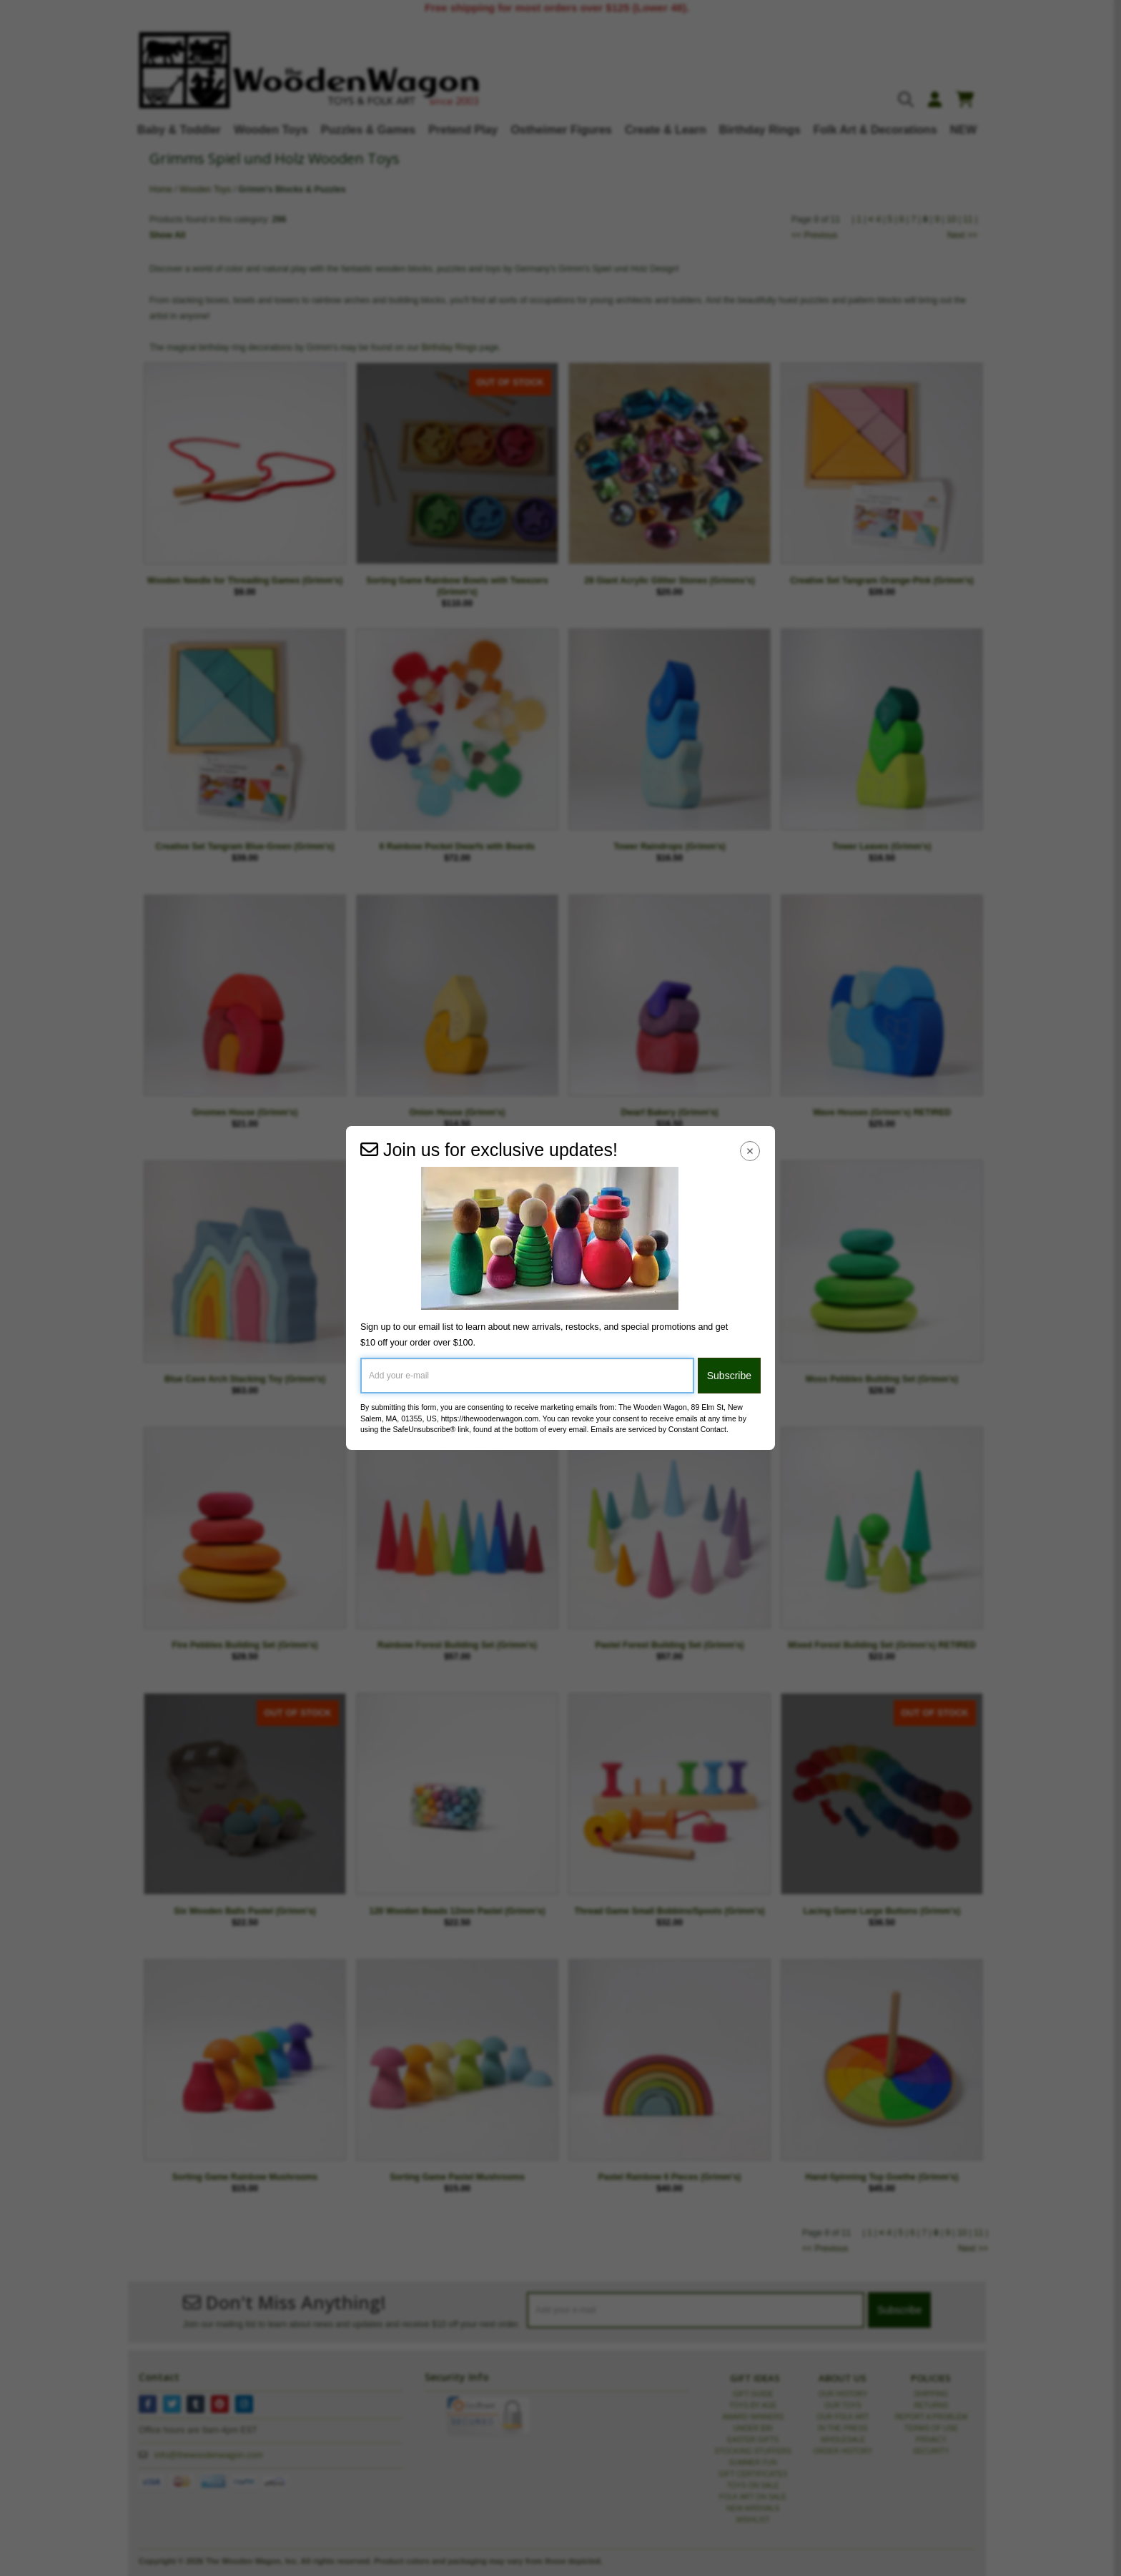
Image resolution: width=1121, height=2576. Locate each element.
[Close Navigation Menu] (750, 1150)
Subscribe (729, 1375)
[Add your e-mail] (527, 1375)
